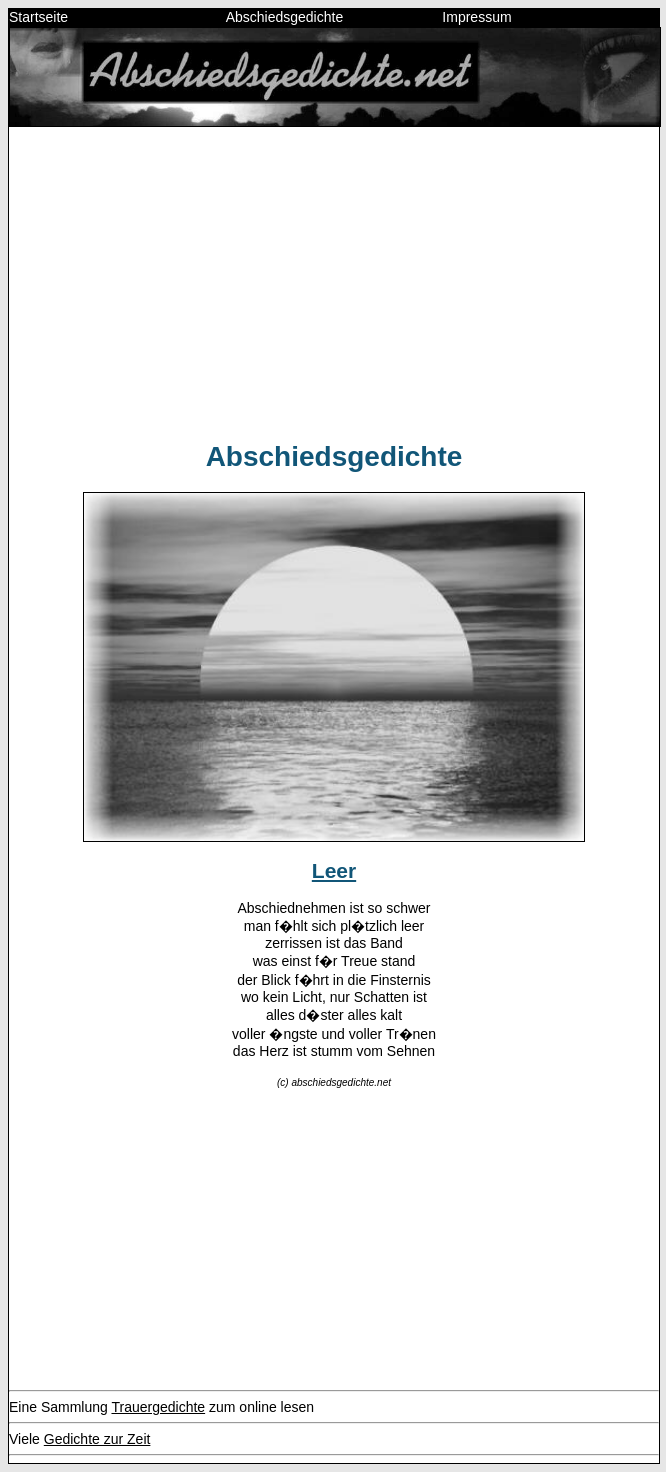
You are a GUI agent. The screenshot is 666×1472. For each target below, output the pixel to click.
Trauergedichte (158, 1407)
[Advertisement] (334, 283)
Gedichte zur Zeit (97, 1439)
